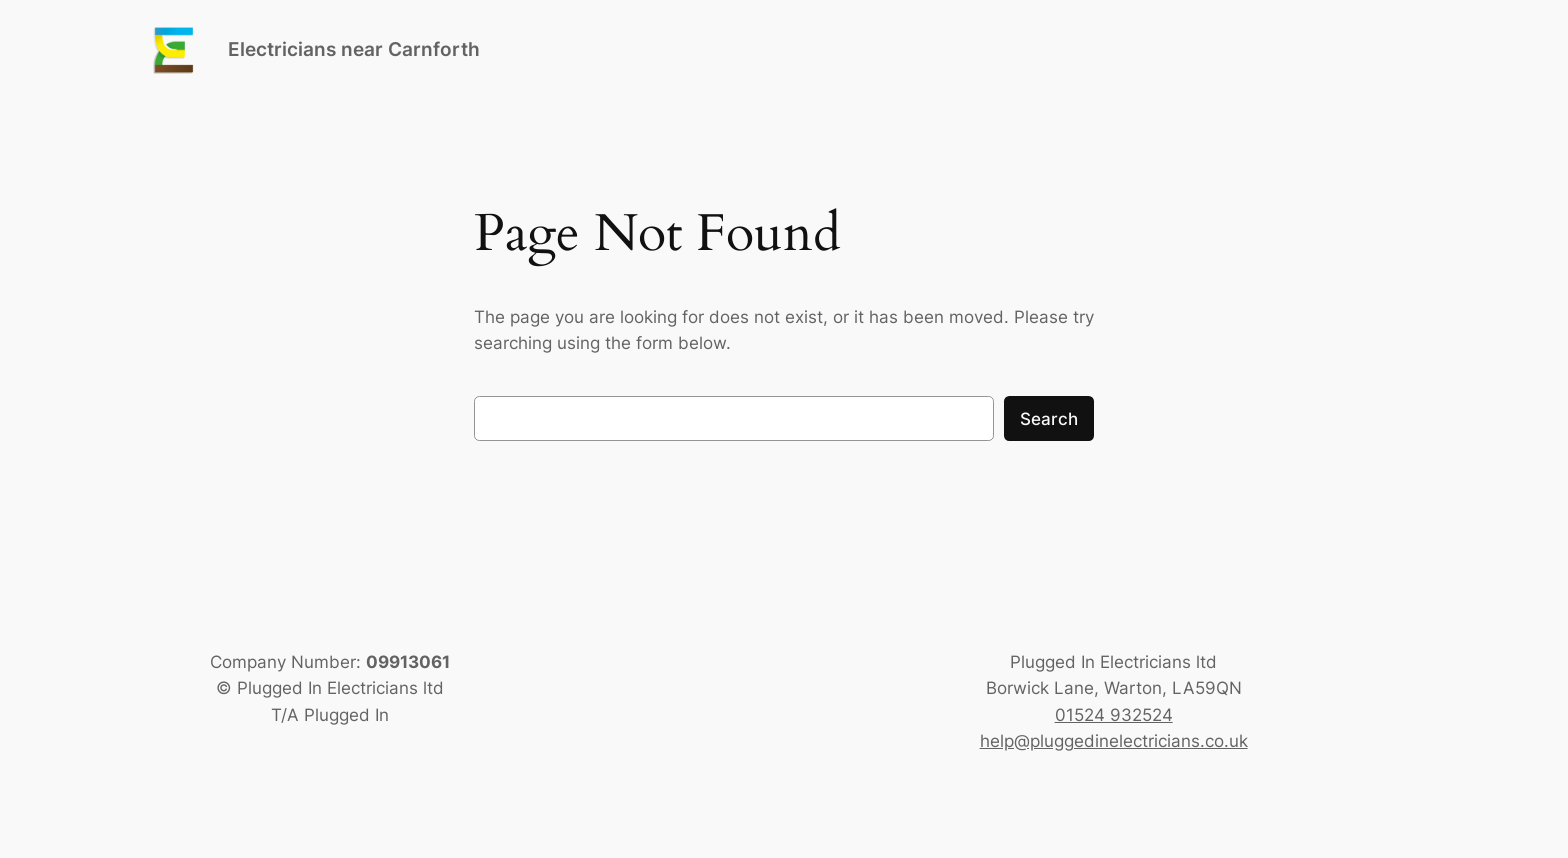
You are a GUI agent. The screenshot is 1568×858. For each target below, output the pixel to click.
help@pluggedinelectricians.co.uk (1114, 741)
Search (1049, 419)
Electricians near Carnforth (354, 49)
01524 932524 (1114, 715)
